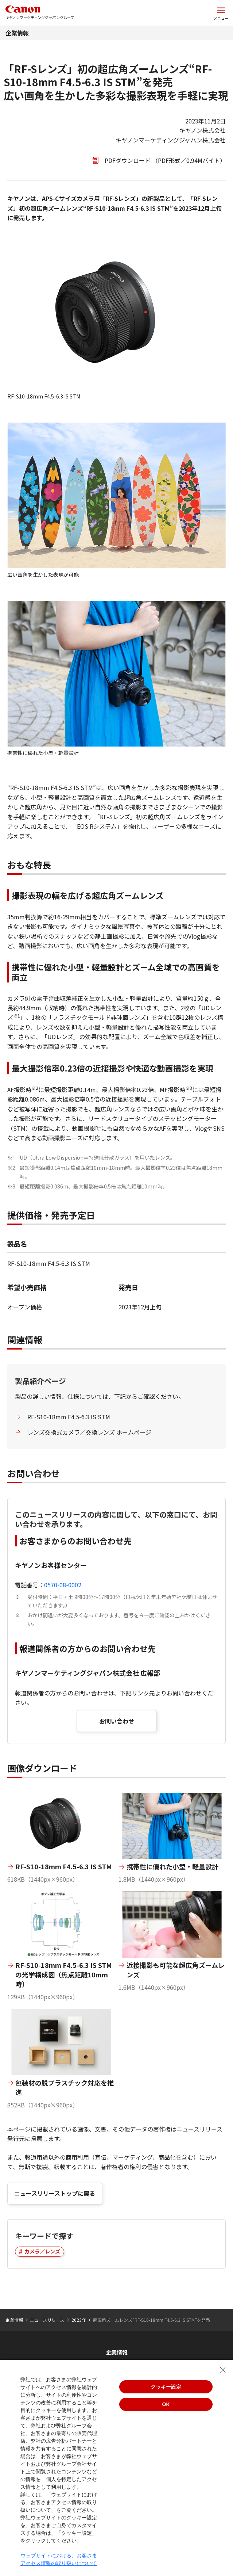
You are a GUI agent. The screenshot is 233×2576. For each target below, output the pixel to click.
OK (166, 2404)
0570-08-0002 (62, 1584)
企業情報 (17, 32)
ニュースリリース (47, 2320)
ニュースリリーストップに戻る (54, 2193)
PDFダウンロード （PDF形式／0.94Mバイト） (165, 160)
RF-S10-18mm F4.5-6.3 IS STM (68, 1416)
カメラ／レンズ (42, 2251)
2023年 (78, 2320)
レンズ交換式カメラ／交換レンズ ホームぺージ (89, 1432)
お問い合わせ (116, 1721)
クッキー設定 (166, 2387)
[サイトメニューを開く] (221, 13)
